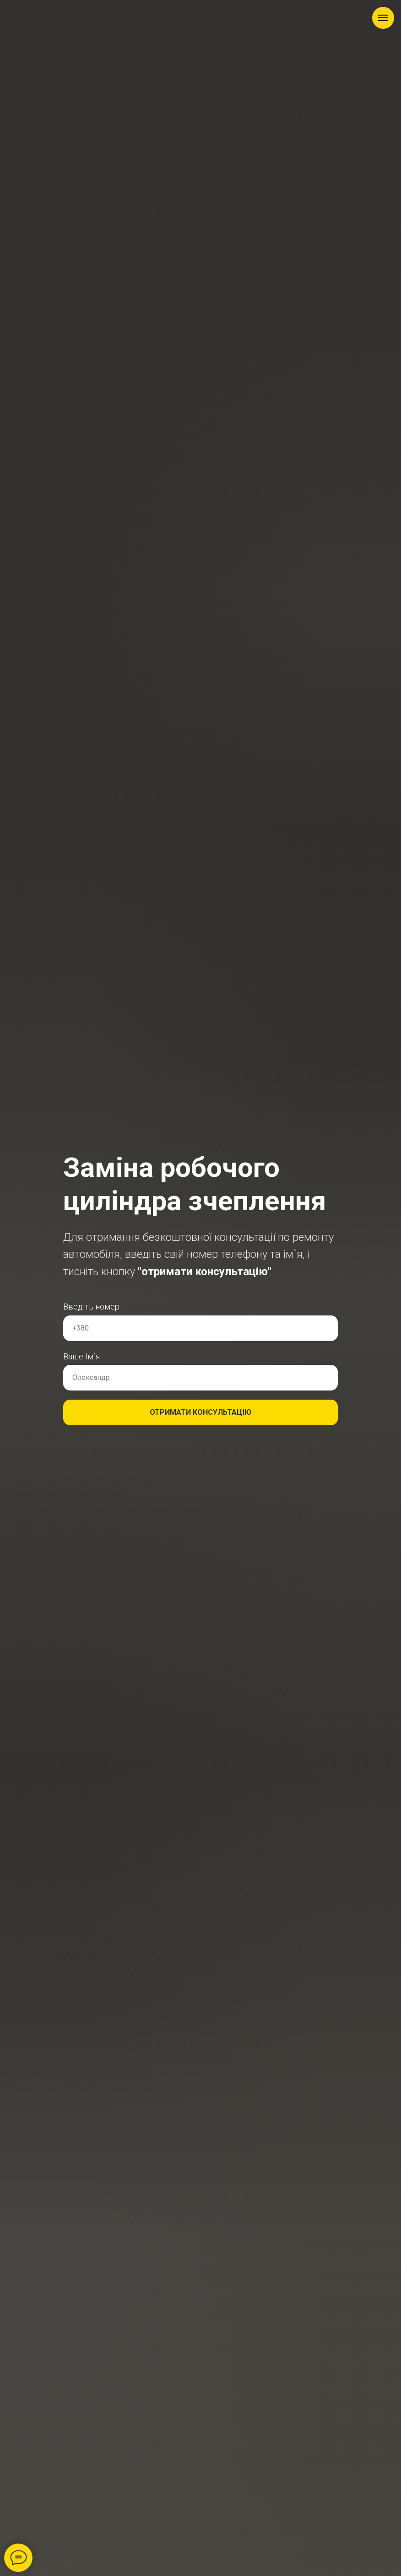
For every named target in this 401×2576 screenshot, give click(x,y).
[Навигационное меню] (383, 18)
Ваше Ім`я (81, 1356)
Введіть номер (91, 1306)
